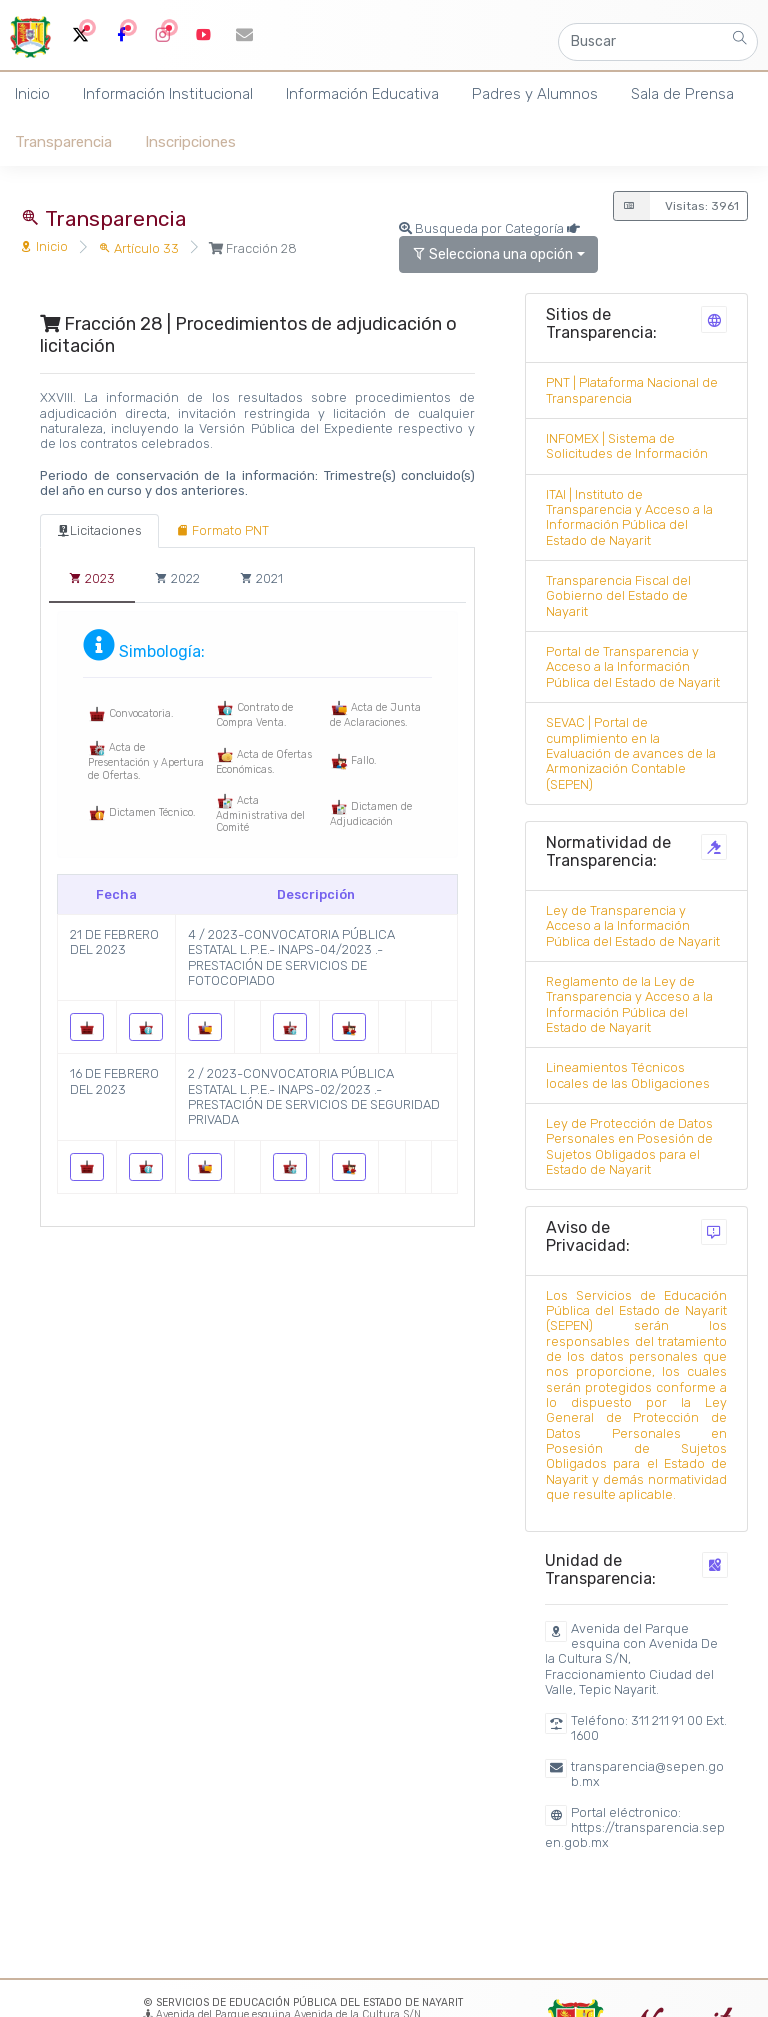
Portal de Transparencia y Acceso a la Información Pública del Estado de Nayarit (633, 667)
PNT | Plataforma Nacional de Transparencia (632, 390)
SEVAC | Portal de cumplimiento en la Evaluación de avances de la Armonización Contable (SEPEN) (631, 753)
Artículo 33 (138, 248)
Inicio (44, 246)
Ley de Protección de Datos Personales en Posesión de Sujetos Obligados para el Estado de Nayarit (629, 1146)
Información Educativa (362, 94)
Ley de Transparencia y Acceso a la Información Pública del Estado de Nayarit (633, 926)
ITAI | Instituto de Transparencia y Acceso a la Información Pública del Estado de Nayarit (629, 517)
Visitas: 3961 (676, 206)
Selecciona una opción (492, 254)
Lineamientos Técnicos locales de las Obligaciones (628, 1075)
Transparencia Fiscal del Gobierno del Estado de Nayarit (618, 596)
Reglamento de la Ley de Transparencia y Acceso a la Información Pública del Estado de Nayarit (629, 1004)
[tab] (99, 530)
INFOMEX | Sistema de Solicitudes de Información (627, 446)
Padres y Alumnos (535, 94)
